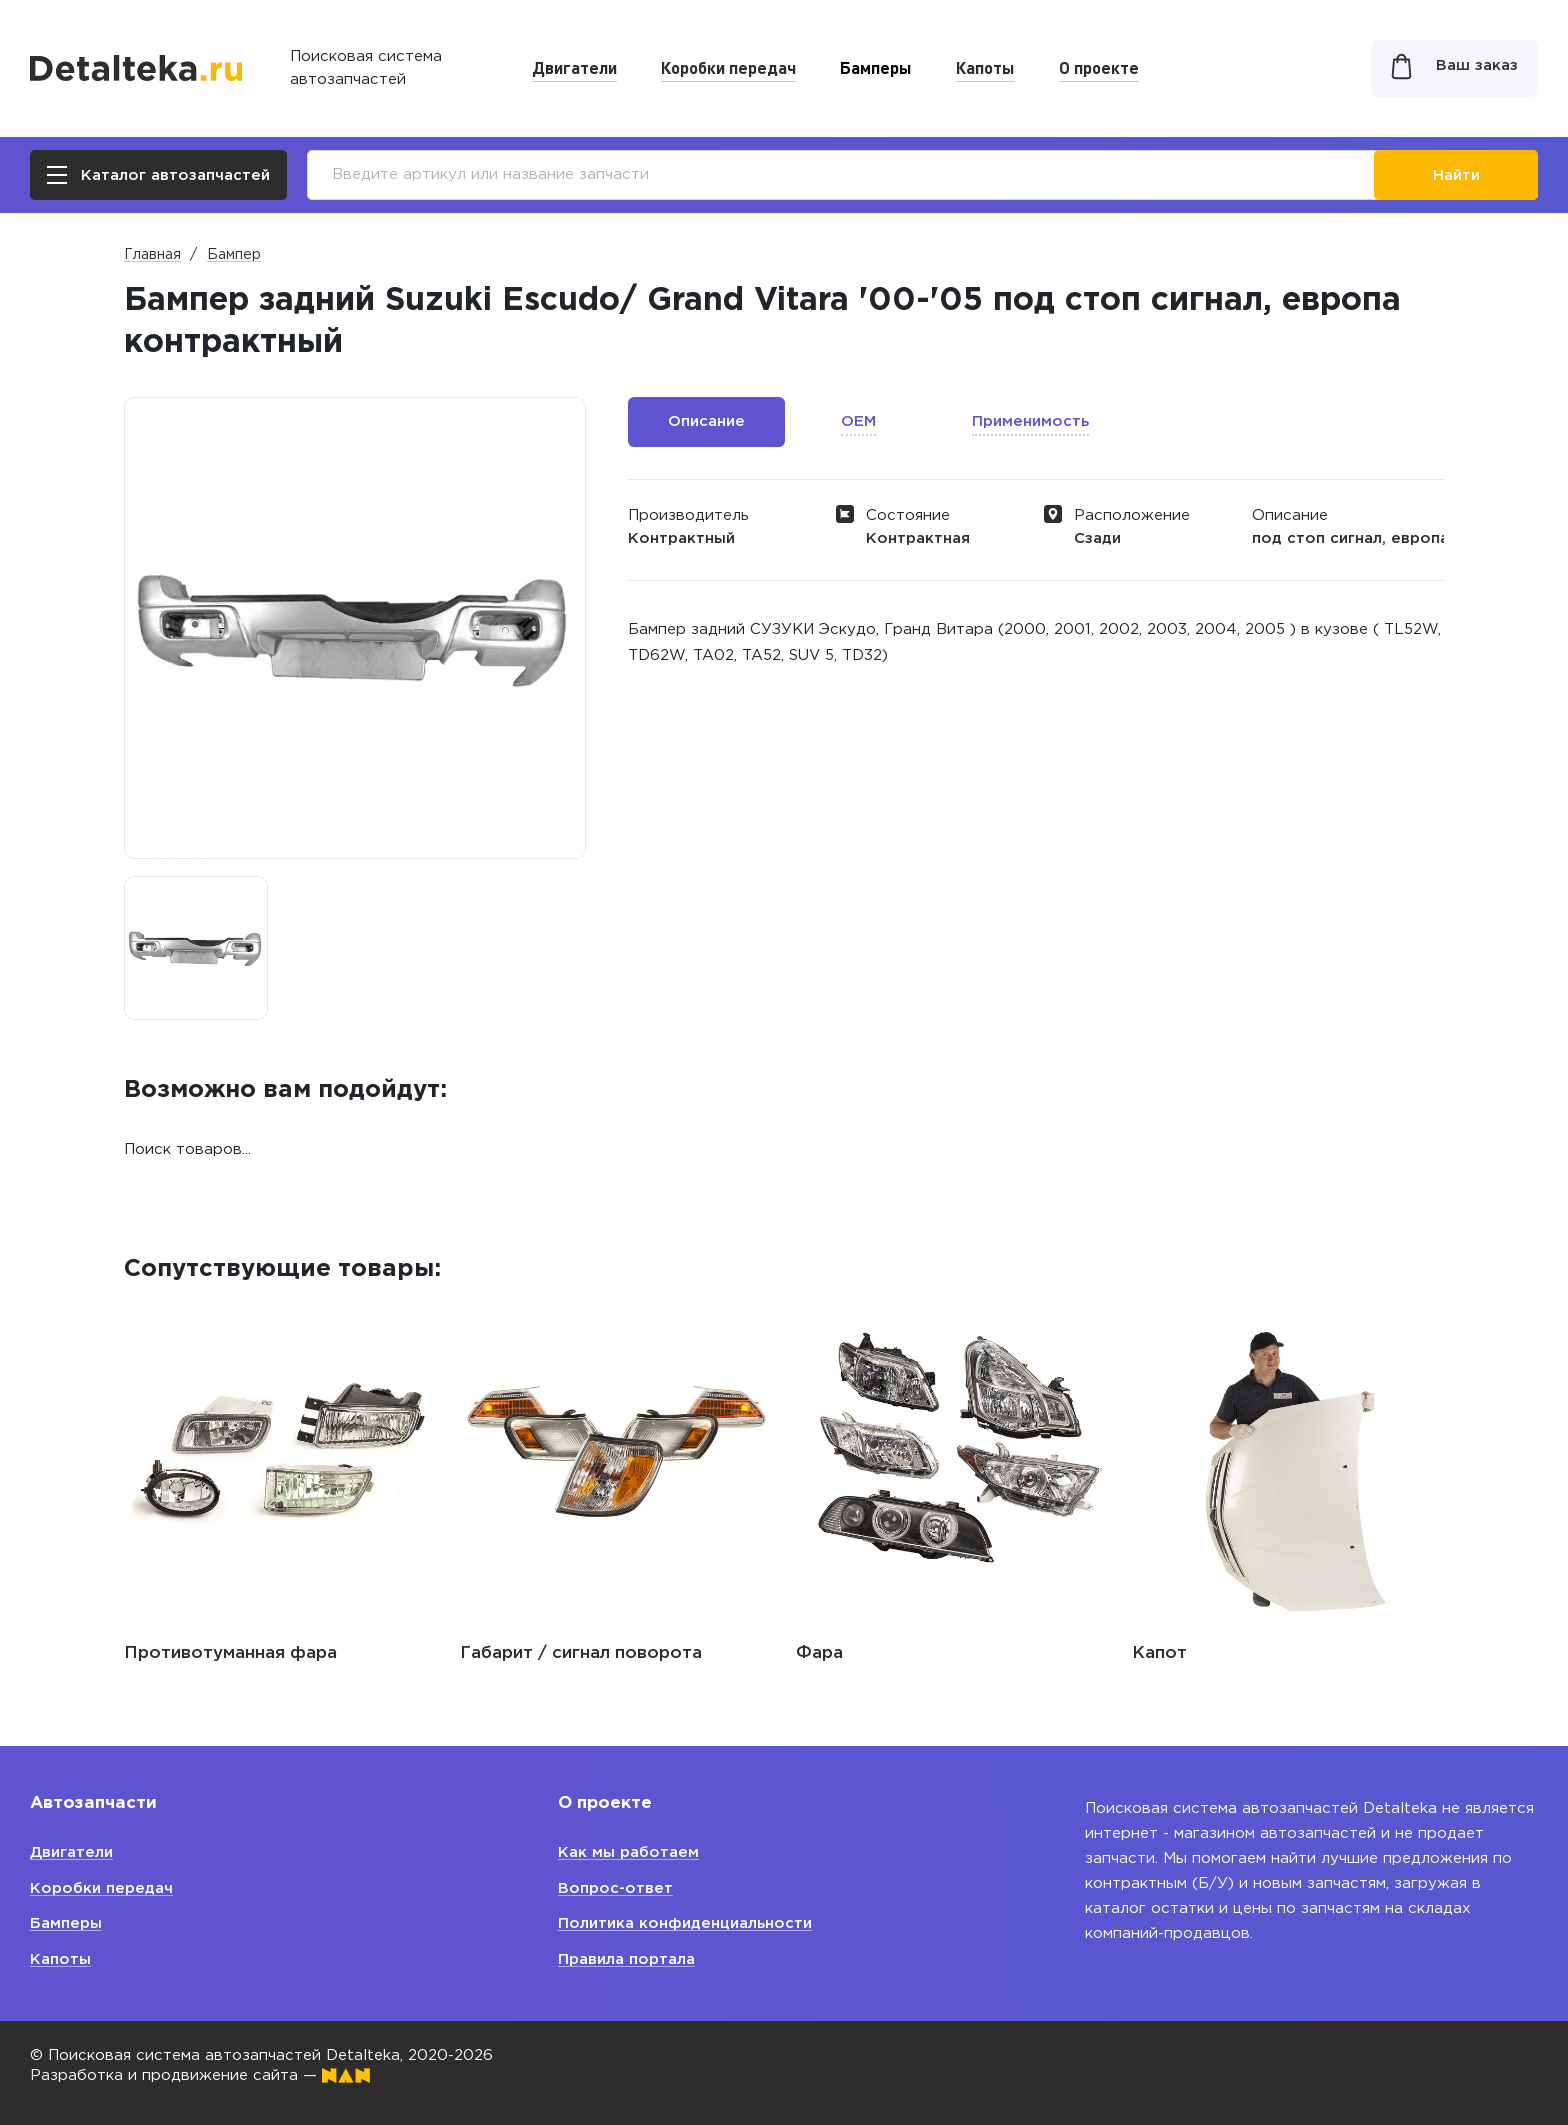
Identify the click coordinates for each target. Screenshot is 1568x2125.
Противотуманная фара (230, 1653)
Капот (1159, 1653)
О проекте (1099, 67)
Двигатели (574, 67)
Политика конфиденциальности (685, 1923)
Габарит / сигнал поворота (581, 1653)
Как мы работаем (628, 1852)
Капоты (985, 67)
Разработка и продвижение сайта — (200, 2075)
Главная (152, 255)
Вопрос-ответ (615, 1888)
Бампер (234, 255)
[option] (196, 948)
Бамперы (876, 67)
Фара (819, 1653)
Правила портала (626, 1959)
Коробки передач (728, 67)
